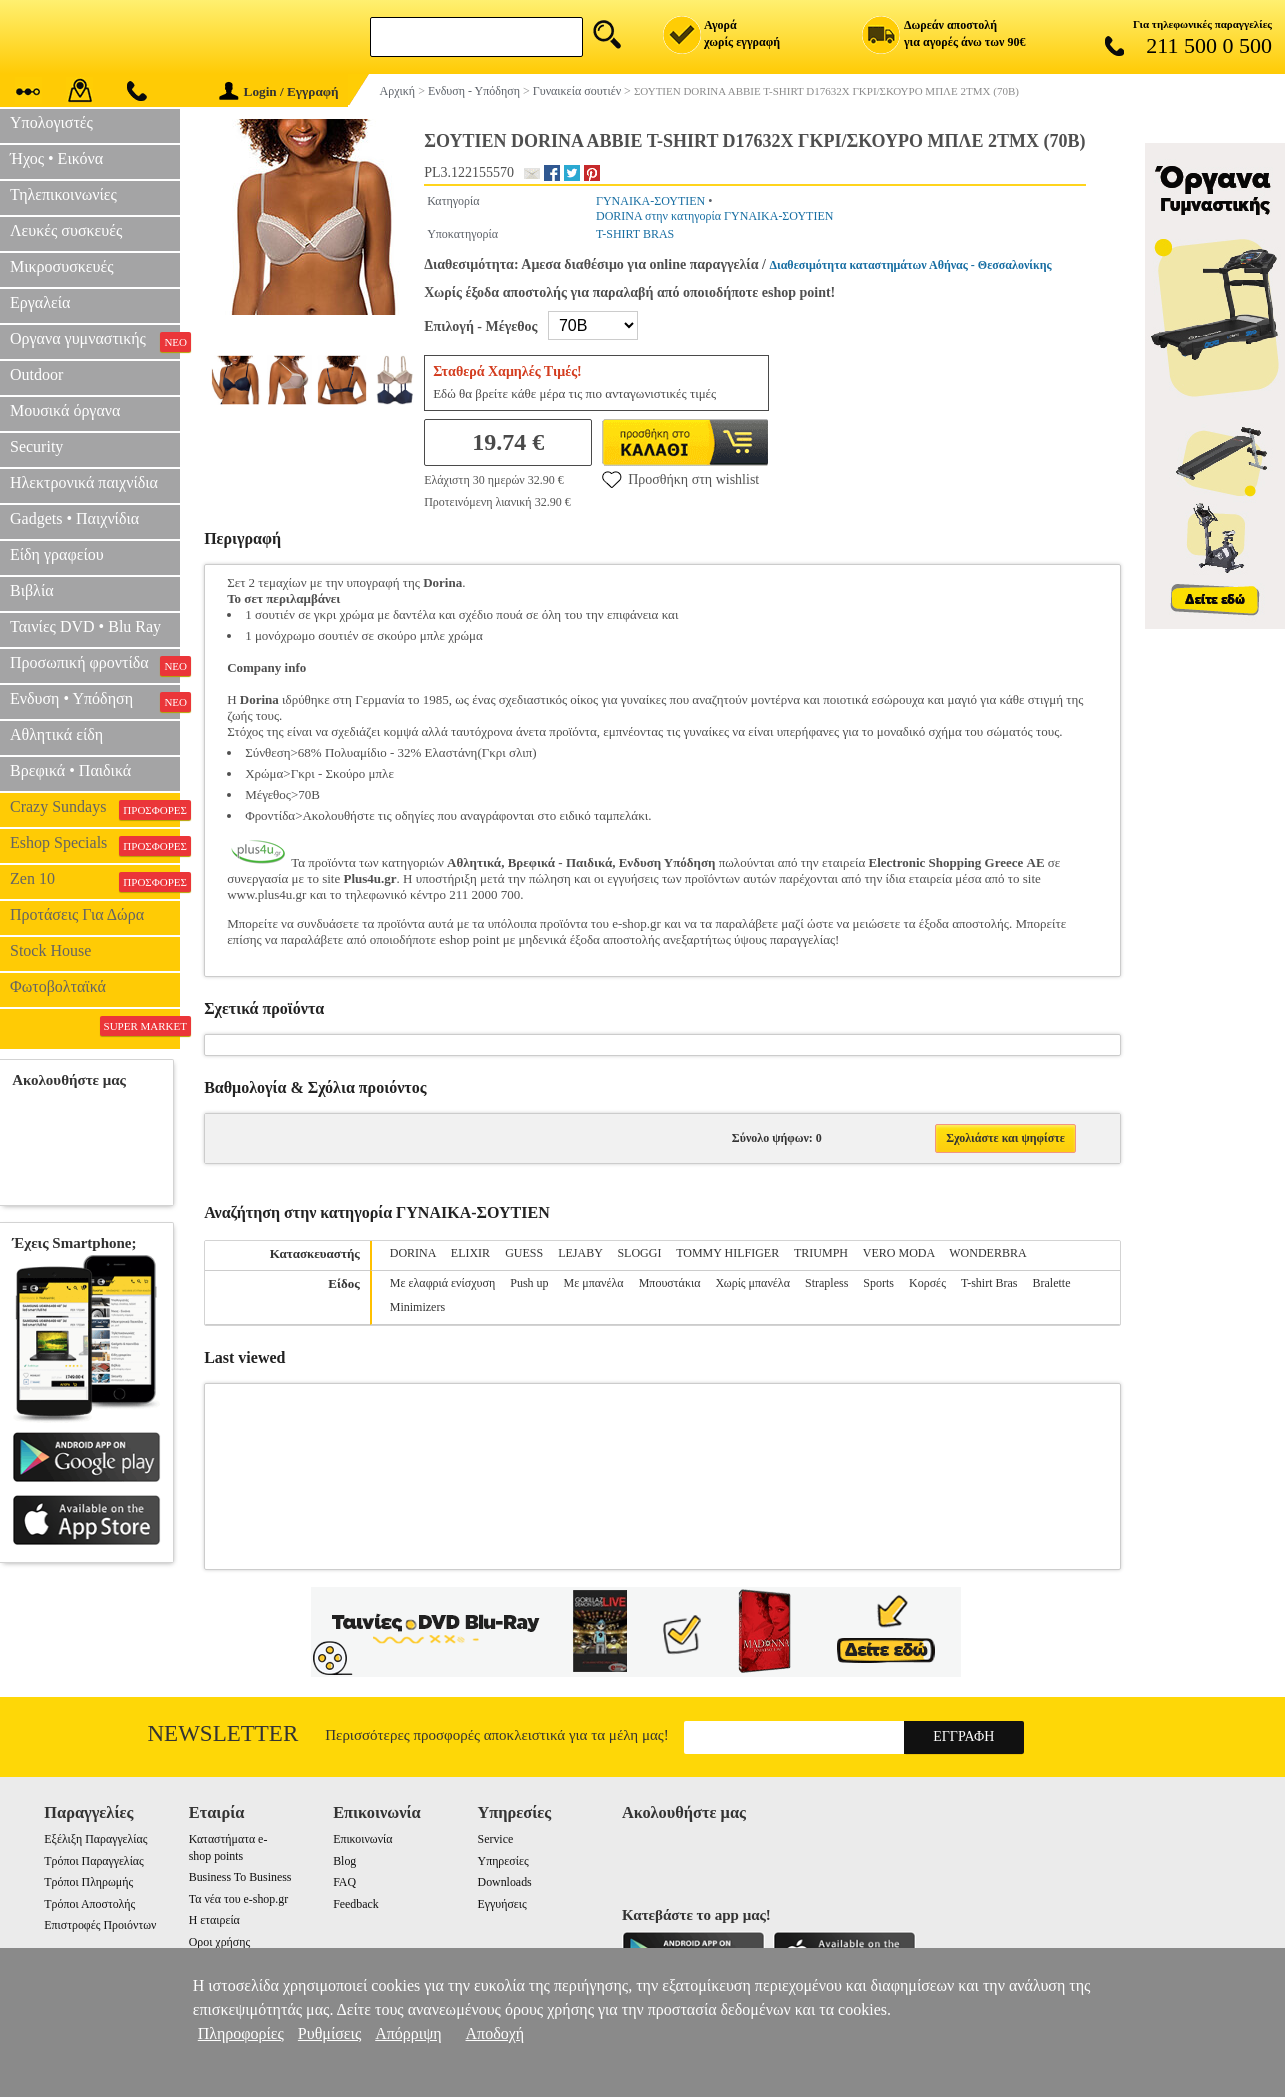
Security (36, 446)
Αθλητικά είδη (56, 734)
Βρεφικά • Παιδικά (70, 770)
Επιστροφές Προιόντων (100, 1925)
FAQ (344, 1882)
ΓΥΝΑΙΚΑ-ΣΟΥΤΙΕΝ (650, 201)
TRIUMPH (821, 1253)
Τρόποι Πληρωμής (88, 1882)
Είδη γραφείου (57, 554)
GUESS (524, 1253)
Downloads (505, 1882)
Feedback (356, 1904)
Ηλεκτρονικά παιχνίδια (84, 482)
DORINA (413, 1253)
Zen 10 (95, 881)
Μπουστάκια (670, 1283)
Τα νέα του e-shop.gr (238, 1899)
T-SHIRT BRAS (635, 234)
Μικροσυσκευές (62, 266)
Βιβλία (32, 590)
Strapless (826, 1283)
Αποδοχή (495, 2033)
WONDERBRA (987, 1253)
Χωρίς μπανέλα (752, 1283)
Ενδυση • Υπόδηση (95, 701)
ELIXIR (470, 1253)
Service (496, 1839)
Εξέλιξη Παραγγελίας (95, 1839)
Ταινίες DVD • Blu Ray (85, 626)
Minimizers (417, 1307)
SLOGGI (639, 1253)
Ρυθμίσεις (329, 2033)
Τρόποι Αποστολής (89, 1904)
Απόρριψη (408, 2033)
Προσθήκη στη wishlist (680, 479)
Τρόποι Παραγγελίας (93, 1861)
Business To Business (240, 1877)
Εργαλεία (40, 302)
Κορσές (927, 1283)
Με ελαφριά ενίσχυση (442, 1283)
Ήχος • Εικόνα (56, 158)
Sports (878, 1283)
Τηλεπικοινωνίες (63, 194)
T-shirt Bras (989, 1283)
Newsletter (223, 1733)
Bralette (1051, 1283)
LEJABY (580, 1253)
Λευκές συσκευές (66, 230)
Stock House (50, 950)
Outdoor (36, 374)
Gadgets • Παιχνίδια (74, 518)
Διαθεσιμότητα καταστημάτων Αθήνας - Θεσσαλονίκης (910, 265)
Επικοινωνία (362, 1839)
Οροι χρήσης (219, 1942)
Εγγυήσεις (502, 1904)
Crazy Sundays (95, 809)
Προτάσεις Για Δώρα (77, 914)
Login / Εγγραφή (279, 91)
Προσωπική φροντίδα (95, 665)
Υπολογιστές (51, 122)
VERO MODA (899, 1253)
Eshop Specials (95, 845)
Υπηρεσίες (503, 1861)
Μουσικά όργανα (65, 410)
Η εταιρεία (214, 1920)
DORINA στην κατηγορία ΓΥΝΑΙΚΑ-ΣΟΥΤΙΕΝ (714, 216)
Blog (344, 1861)
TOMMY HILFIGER (727, 1253)
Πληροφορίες (241, 2033)
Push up (529, 1283)
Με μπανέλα (594, 1283)
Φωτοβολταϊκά (58, 986)
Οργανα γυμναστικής (95, 341)
